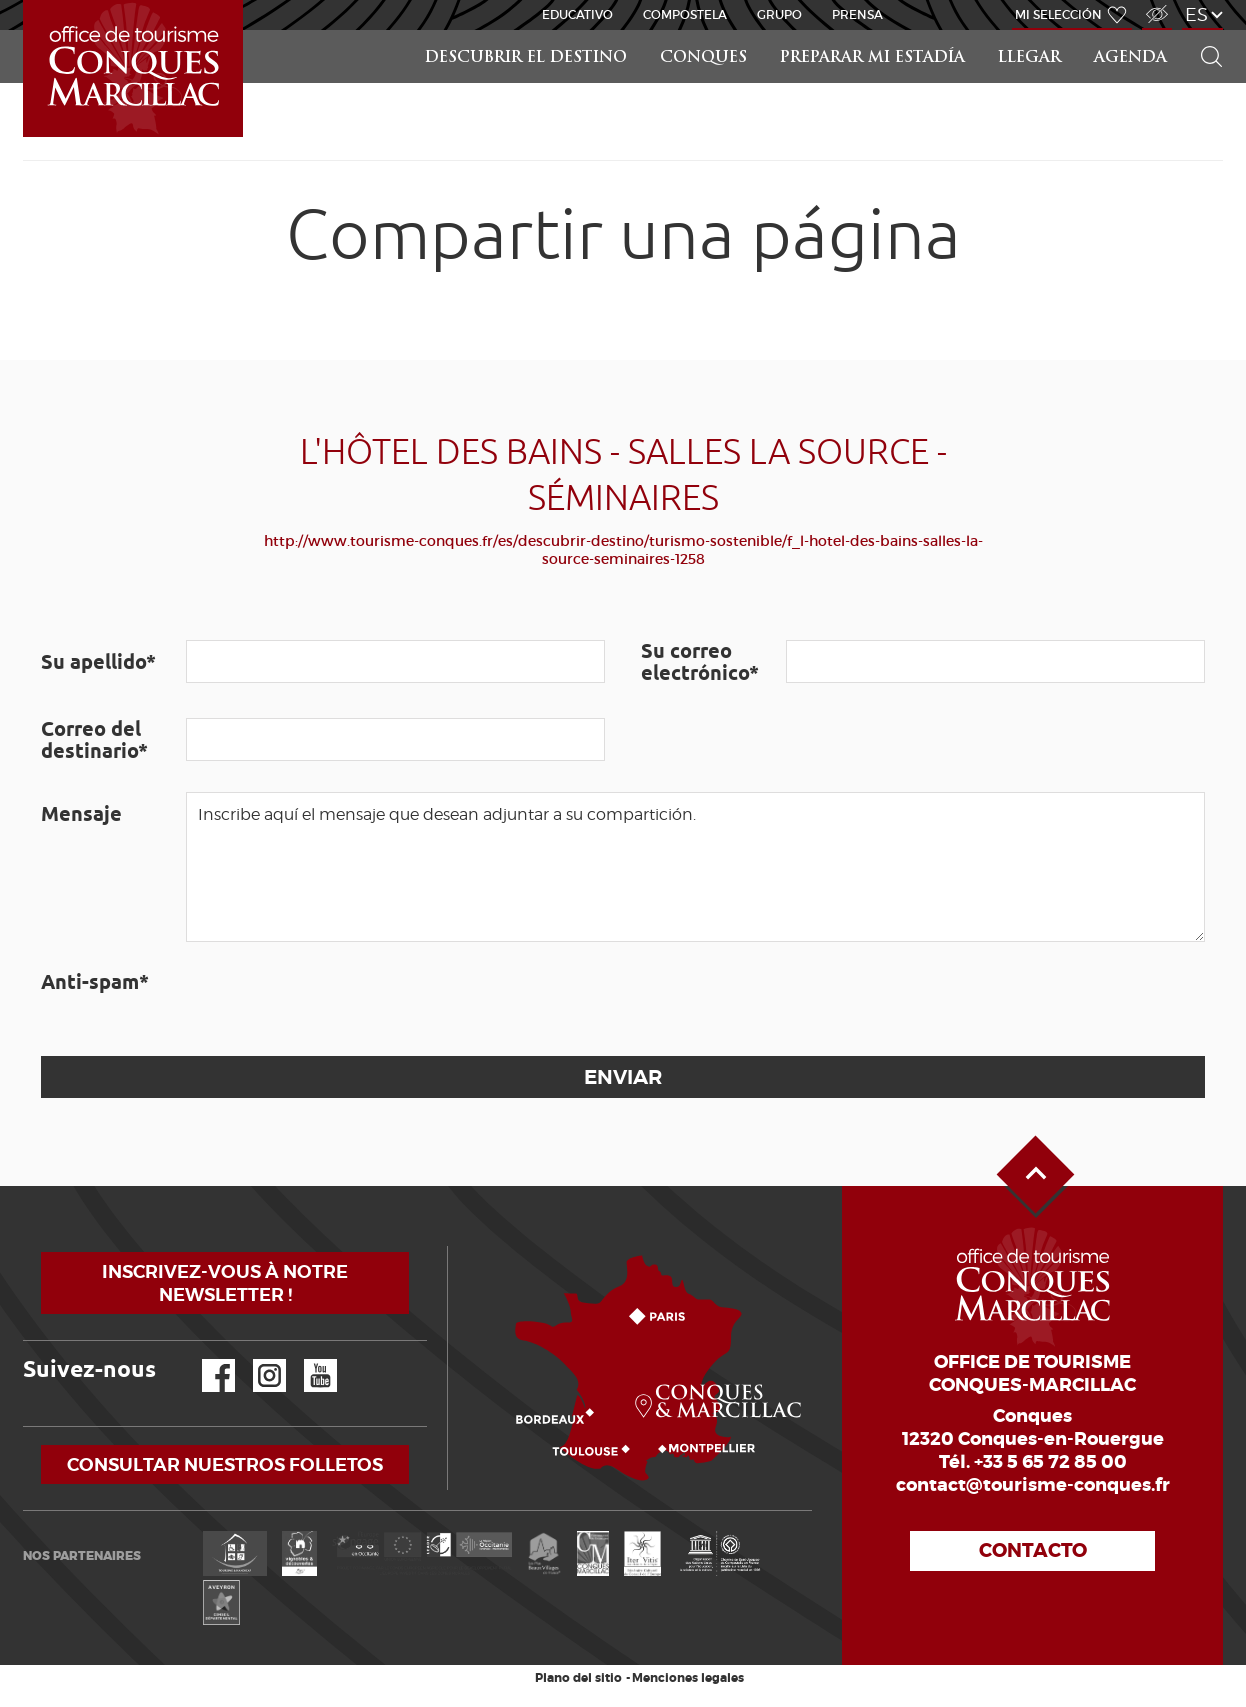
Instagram (255, 1359)
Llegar (1029, 58)
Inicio (25, 0)
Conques (703, 58)
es (1196, 14)
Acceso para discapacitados (1156, 3)
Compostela (685, 14)
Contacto (1033, 1550)
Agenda (1130, 58)
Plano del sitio (578, 1678)
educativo (577, 14)
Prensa (857, 14)
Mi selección (1058, 14)
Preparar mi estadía (872, 58)
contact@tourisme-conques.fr (1033, 1485)
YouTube (307, 1359)
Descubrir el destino (526, 58)
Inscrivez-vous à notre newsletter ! (225, 1283)
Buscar (1203, 30)
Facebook (206, 1359)
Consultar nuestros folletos (225, 1464)
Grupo (779, 14)
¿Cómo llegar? (451, 1246)
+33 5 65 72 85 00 (1050, 1462)
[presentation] (338, 999)
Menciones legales (688, 1678)
